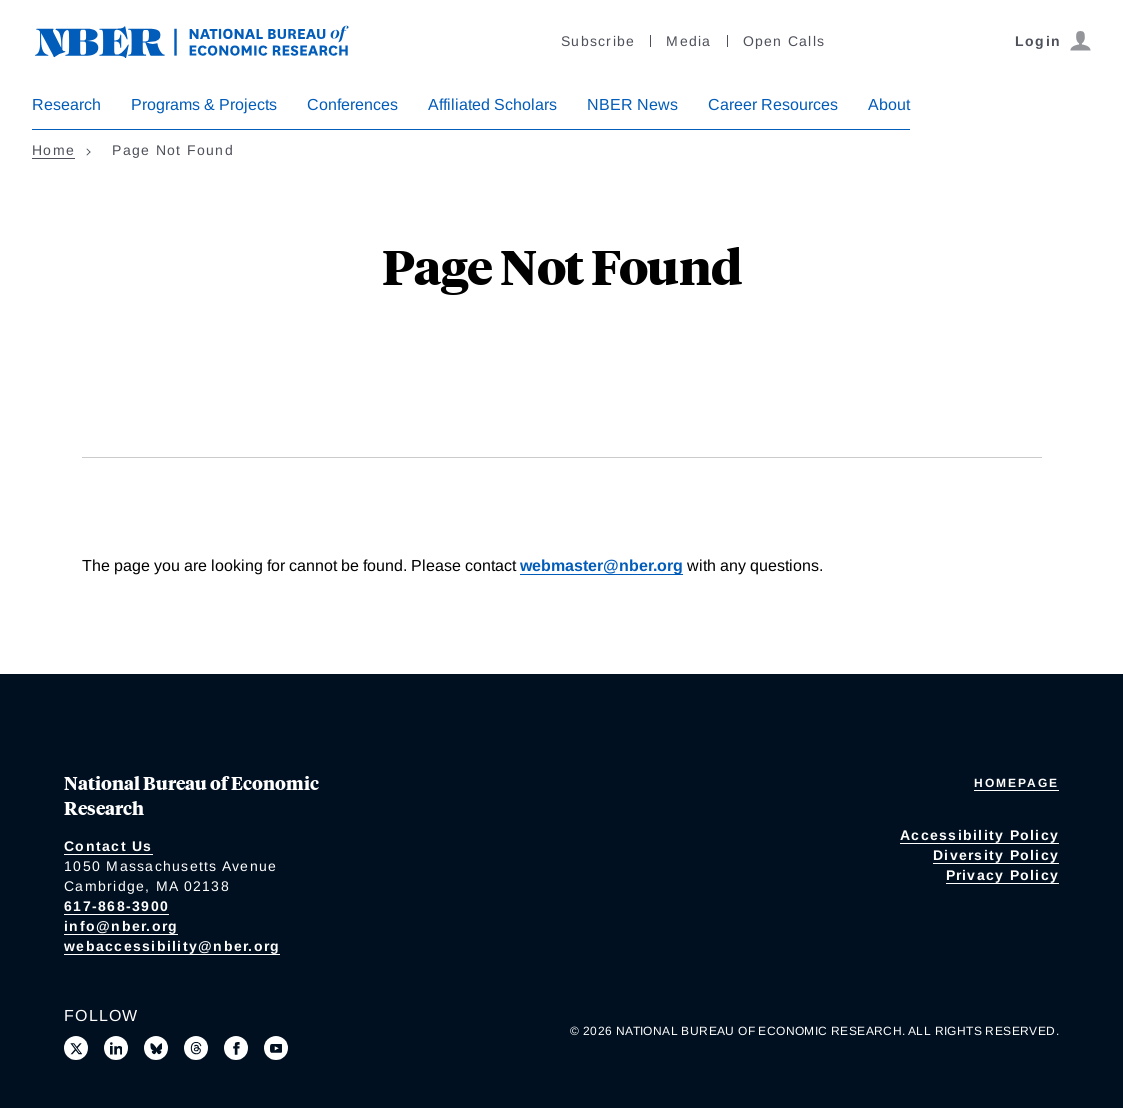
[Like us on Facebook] (236, 1048)
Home (53, 150)
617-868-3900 (116, 906)
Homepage (1016, 783)
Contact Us (108, 846)
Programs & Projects (204, 104)
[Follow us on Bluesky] (156, 1048)
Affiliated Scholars (492, 104)
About (889, 104)
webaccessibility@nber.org (172, 946)
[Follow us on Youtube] (276, 1048)
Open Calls (784, 41)
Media (688, 41)
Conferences (352, 104)
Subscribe (598, 41)
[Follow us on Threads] (196, 1048)
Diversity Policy (996, 855)
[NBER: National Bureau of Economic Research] (208, 39)
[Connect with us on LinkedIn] (116, 1048)
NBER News (632, 104)
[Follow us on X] (76, 1048)
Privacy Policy (1003, 875)
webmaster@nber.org (601, 565)
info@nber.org (121, 926)
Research (66, 104)
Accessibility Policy (979, 835)
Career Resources (773, 104)
